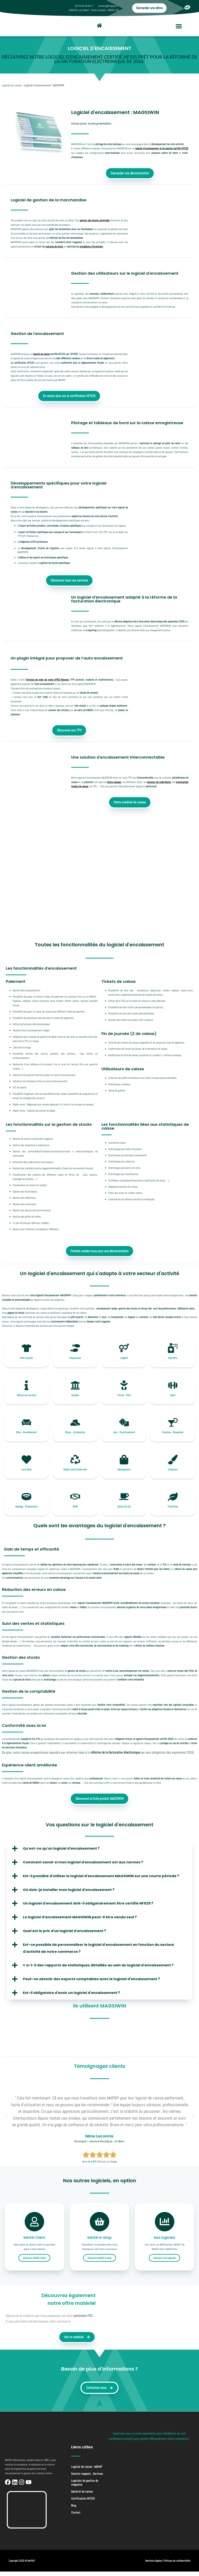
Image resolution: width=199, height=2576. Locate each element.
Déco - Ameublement (26, 1432)
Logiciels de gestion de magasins (84, 2485)
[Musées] (75, 1385)
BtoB (75, 1506)
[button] (179, 26)
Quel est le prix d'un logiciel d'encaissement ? (64, 1930)
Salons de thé (124, 1506)
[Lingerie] (124, 1348)
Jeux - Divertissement (124, 1432)
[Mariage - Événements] (26, 1496)
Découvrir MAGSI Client (34, 2259)
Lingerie (124, 1358)
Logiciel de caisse (12, 85)
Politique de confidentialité (177, 2565)
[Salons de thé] (124, 1496)
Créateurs (173, 1469)
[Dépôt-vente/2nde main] (75, 1459)
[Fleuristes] (173, 1496)
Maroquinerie (124, 1469)
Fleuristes (173, 1506)
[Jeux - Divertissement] (124, 1422)
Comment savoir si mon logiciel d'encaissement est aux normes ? (83, 1862)
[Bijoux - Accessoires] (75, 1422)
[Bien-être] (173, 1348)
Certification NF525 (83, 2501)
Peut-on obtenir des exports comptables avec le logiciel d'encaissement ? (91, 1978)
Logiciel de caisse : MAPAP (86, 2470)
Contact (75, 2515)
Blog (73, 2508)
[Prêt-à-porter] (26, 1348)
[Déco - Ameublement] (26, 1422)
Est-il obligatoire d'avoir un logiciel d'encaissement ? (71, 1992)
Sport (172, 1395)
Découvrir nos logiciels (164, 2259)
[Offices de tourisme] (26, 1385)
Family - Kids (123, 1395)
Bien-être (172, 1358)
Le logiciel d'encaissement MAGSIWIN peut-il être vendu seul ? (80, 1917)
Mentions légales (153, 2565)
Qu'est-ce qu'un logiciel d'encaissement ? (61, 1848)
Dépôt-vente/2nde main (75, 1469)
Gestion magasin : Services (87, 2477)
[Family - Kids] (124, 1385)
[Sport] (173, 1385)
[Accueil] (99, 25)
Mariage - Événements (26, 1506)
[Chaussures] (75, 1348)
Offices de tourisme (26, 1395)
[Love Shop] (26, 1459)
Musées (75, 1395)
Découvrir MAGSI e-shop (99, 2259)
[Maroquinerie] (124, 1459)
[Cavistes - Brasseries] (173, 1422)
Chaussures (75, 1358)
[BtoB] (75, 1496)
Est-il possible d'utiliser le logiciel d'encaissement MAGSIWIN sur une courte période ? (101, 1875)
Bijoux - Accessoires (75, 1432)
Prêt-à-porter (26, 1358)
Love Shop (26, 1469)
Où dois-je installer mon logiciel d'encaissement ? (68, 1889)
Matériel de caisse (82, 2494)
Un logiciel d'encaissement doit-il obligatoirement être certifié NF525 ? (88, 1903)
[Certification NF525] (187, 7)
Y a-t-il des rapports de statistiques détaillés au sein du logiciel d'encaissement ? (98, 1965)
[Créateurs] (173, 1459)
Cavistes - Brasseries (172, 1432)
